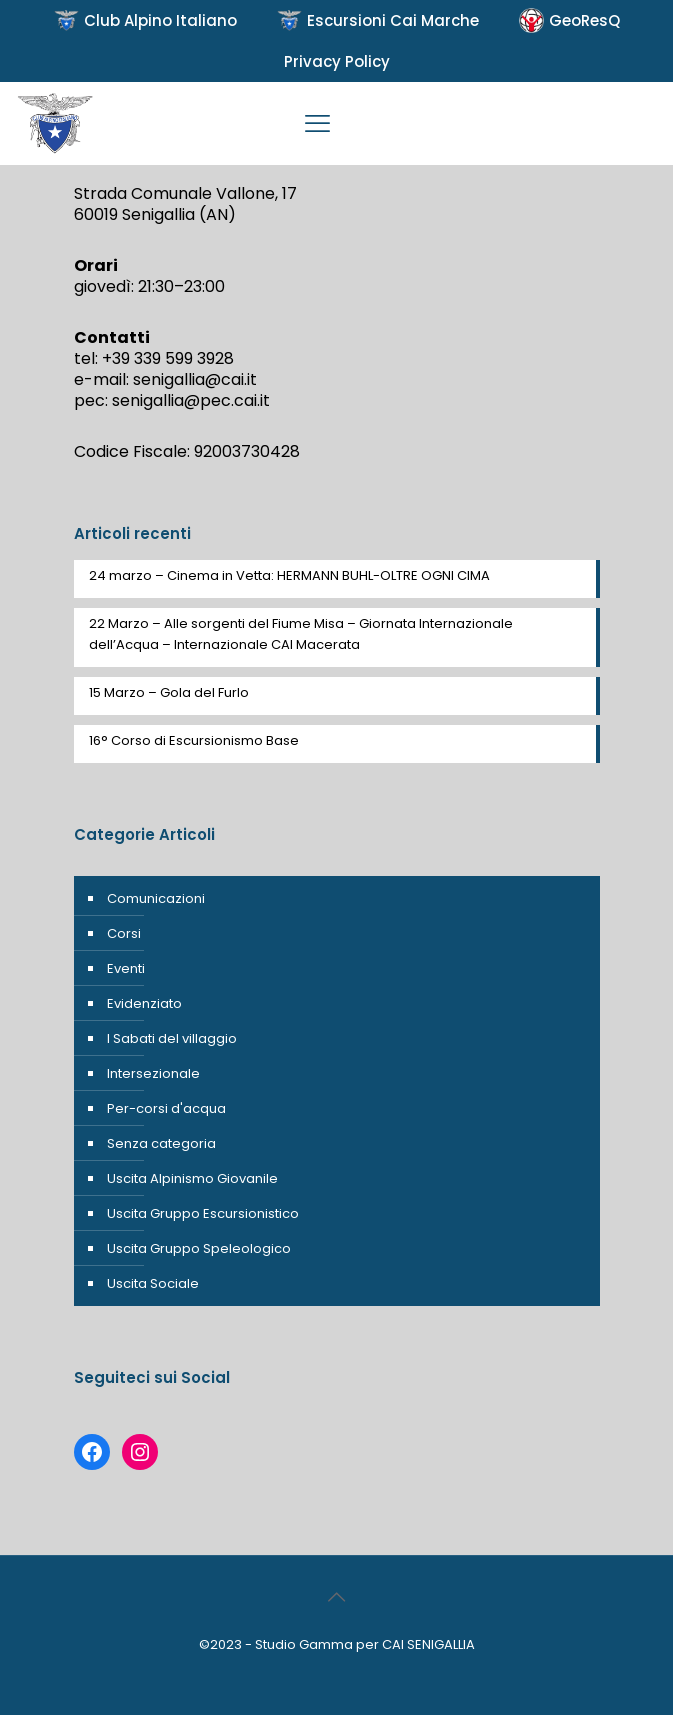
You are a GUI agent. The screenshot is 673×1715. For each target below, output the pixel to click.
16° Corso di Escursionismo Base (194, 740)
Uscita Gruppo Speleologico (199, 1248)
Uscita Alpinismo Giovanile (192, 1178)
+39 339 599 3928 (168, 358)
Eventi (126, 968)
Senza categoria (161, 1143)
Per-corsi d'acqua (166, 1108)
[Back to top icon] (337, 1597)
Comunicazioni (156, 898)
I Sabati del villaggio (172, 1038)
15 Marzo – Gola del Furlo (169, 692)
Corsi (124, 933)
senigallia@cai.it (195, 379)
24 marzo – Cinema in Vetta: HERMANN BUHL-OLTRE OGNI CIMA (289, 575)
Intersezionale (153, 1073)
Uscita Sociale (153, 1283)
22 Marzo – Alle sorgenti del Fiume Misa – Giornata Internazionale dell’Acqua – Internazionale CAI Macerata (301, 634)
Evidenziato (144, 1003)
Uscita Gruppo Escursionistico (203, 1213)
